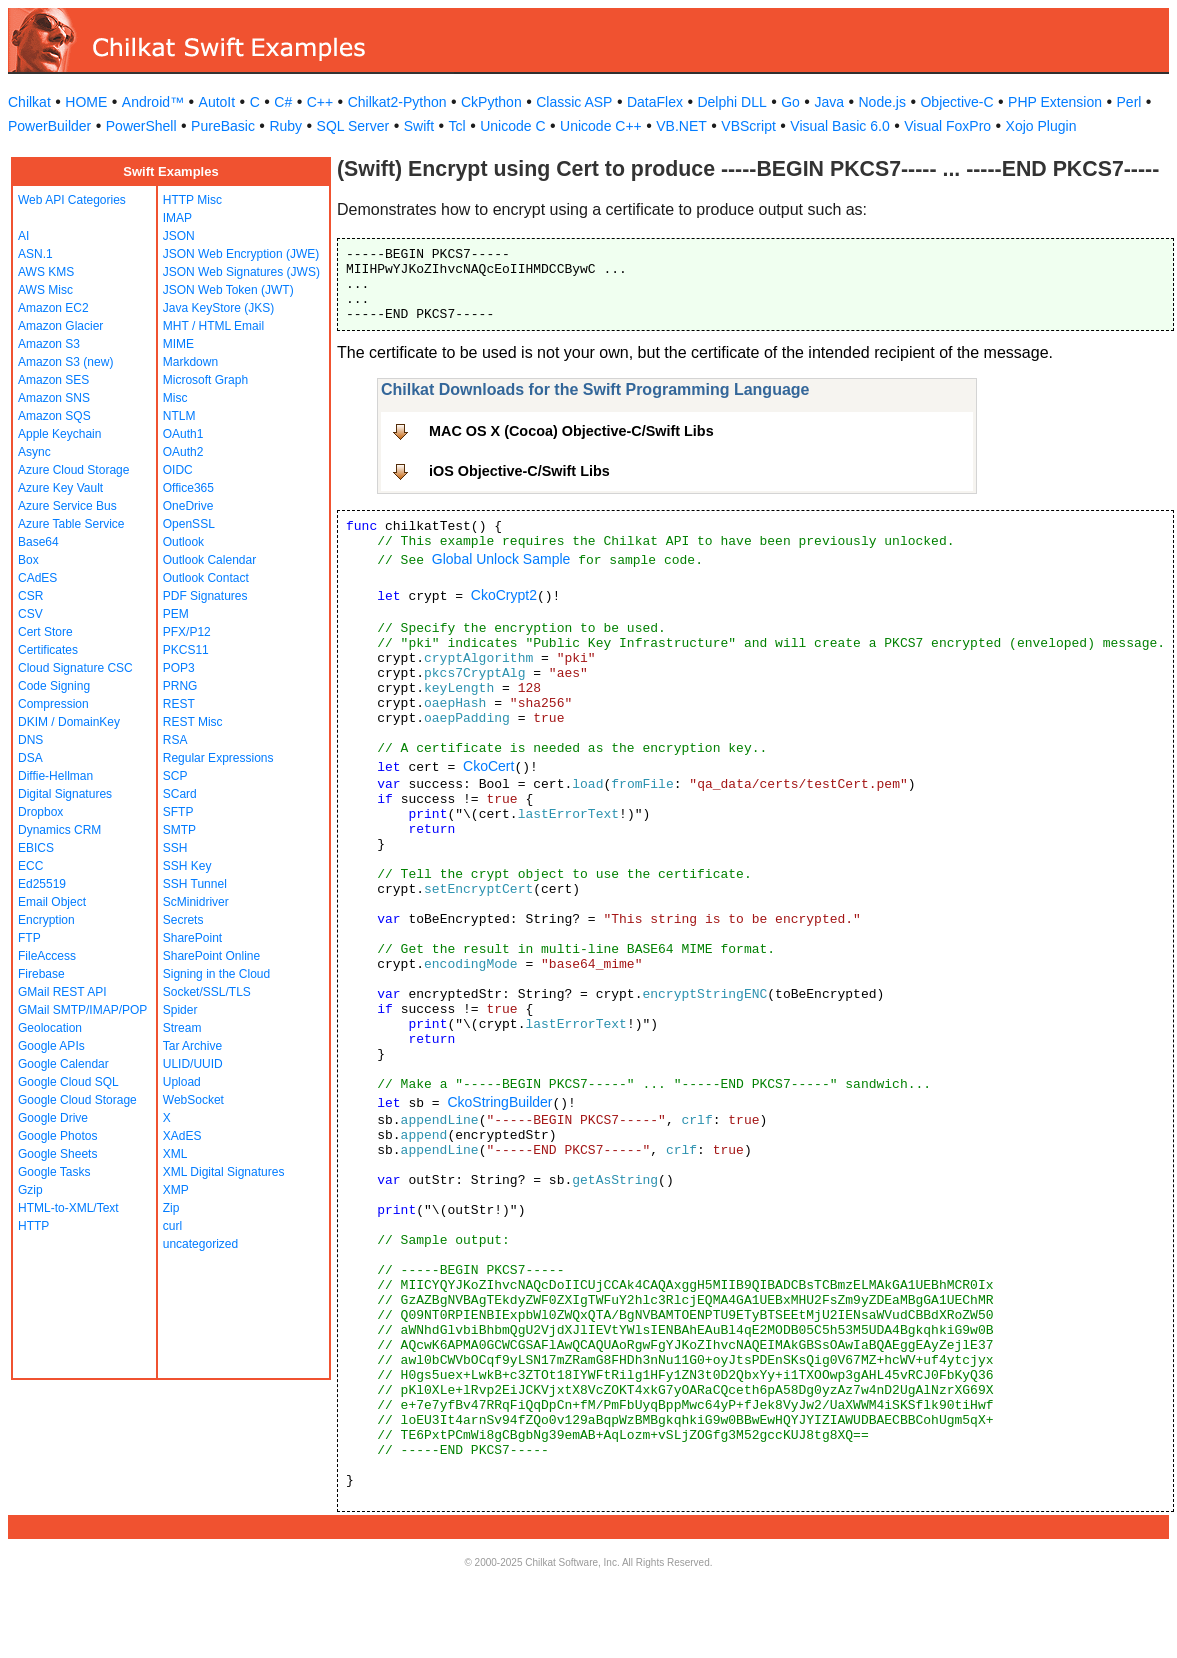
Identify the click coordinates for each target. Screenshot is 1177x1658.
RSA (175, 740)
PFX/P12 (187, 632)
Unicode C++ (601, 126)
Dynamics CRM (59, 830)
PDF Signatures (205, 596)
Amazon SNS (54, 398)
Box (28, 560)
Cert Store (45, 632)
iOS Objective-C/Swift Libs (519, 471)
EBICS (36, 848)
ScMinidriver (196, 902)
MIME (178, 344)
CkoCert (488, 766)
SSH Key (187, 866)
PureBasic (223, 126)
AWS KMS (46, 272)
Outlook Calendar (209, 560)
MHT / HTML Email (213, 326)
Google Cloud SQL (68, 1082)
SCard (180, 794)
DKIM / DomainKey (69, 722)
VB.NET (681, 126)
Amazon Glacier (60, 326)
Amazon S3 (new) (65, 362)
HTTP (33, 1226)
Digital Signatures (65, 794)
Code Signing (54, 686)
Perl (1129, 102)
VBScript (748, 126)
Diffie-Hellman (55, 776)
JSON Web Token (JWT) (228, 290)
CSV (30, 614)
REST (179, 704)
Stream (182, 1028)
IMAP (177, 218)
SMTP (179, 830)
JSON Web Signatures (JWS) (241, 272)
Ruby (285, 126)
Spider (180, 1010)
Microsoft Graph (205, 380)
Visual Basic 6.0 (839, 126)
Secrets (183, 920)
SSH (175, 848)
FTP (29, 938)
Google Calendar (63, 1064)
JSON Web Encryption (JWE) (241, 254)
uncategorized (200, 1244)
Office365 (188, 488)
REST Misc (193, 722)
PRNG (180, 686)
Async (34, 452)
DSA (30, 758)
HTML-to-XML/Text (68, 1208)
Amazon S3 (49, 344)
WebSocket (193, 1100)
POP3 (179, 668)
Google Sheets (57, 1154)
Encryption (46, 920)
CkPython (491, 102)
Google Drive (53, 1118)
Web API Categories (72, 200)
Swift (419, 126)
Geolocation (50, 1028)
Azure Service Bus (67, 506)
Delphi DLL (731, 102)
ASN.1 (35, 254)
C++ (320, 102)
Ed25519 (42, 884)
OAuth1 (183, 434)
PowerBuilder (49, 126)
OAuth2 (183, 452)
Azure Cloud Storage (73, 470)
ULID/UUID (193, 1064)
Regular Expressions (218, 758)
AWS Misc (45, 290)
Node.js (882, 102)
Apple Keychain (59, 434)
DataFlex (655, 102)
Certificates (48, 650)
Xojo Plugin (1041, 126)
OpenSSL (189, 524)
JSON (179, 236)
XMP (176, 1190)
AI (23, 236)
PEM (176, 614)
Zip (171, 1208)
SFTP (178, 812)
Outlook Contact (206, 578)
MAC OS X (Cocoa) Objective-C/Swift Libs (571, 431)
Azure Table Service (71, 524)
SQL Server (353, 126)
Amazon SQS (54, 416)
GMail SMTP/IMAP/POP (82, 1010)
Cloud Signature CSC (75, 668)
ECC (30, 866)
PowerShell (141, 126)
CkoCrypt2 (504, 595)
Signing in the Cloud (216, 974)
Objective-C (956, 102)
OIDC (178, 470)
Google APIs (51, 1046)
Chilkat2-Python (397, 102)
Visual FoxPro (947, 126)
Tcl (457, 126)
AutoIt (217, 102)
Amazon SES (53, 380)
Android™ (153, 102)
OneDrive (188, 506)
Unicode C (512, 126)
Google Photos (57, 1136)
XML (175, 1154)
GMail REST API (62, 992)
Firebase (41, 974)
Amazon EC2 (53, 308)
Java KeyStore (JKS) (218, 308)
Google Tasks (54, 1172)
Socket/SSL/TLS (207, 992)
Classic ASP (574, 102)
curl (172, 1226)
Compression (53, 704)
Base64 (38, 542)
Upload (182, 1082)
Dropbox (40, 812)
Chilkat (29, 102)
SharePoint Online (211, 956)
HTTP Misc (192, 200)
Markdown (190, 362)
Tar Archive (192, 1046)
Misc (175, 398)
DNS (30, 740)
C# (283, 102)
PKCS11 (186, 650)
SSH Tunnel (195, 884)
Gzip (30, 1190)
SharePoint (192, 938)
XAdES (182, 1136)
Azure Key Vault (60, 488)
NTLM (179, 416)
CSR (30, 596)
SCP (175, 776)
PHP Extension (1055, 102)
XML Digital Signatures (224, 1172)
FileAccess (47, 956)
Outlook (183, 542)
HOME (86, 102)
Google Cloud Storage (77, 1100)
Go (790, 102)
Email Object (52, 902)
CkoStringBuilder (499, 1102)
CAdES (37, 578)
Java (829, 102)
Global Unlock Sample (501, 559)
